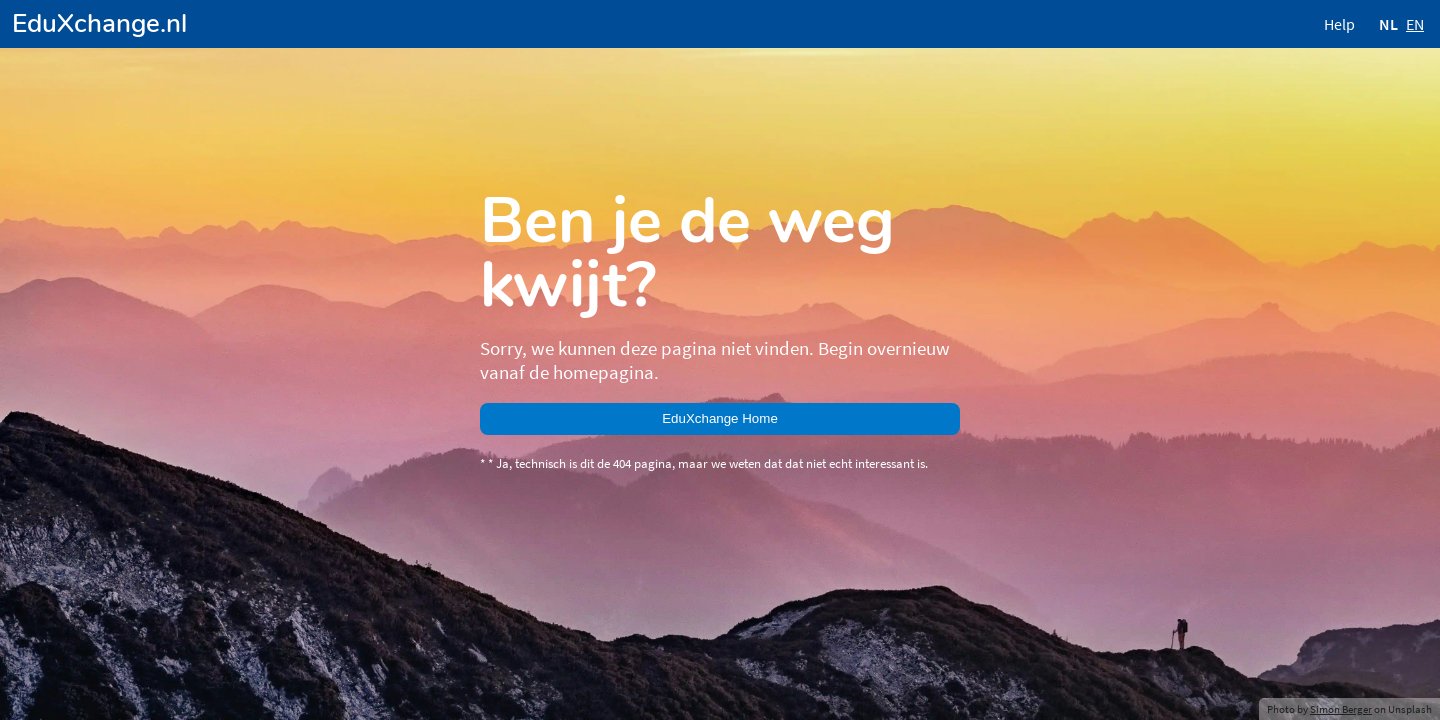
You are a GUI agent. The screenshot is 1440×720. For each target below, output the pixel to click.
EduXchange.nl (99, 23)
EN (1415, 24)
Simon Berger (1341, 709)
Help (1339, 24)
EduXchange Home (720, 418)
